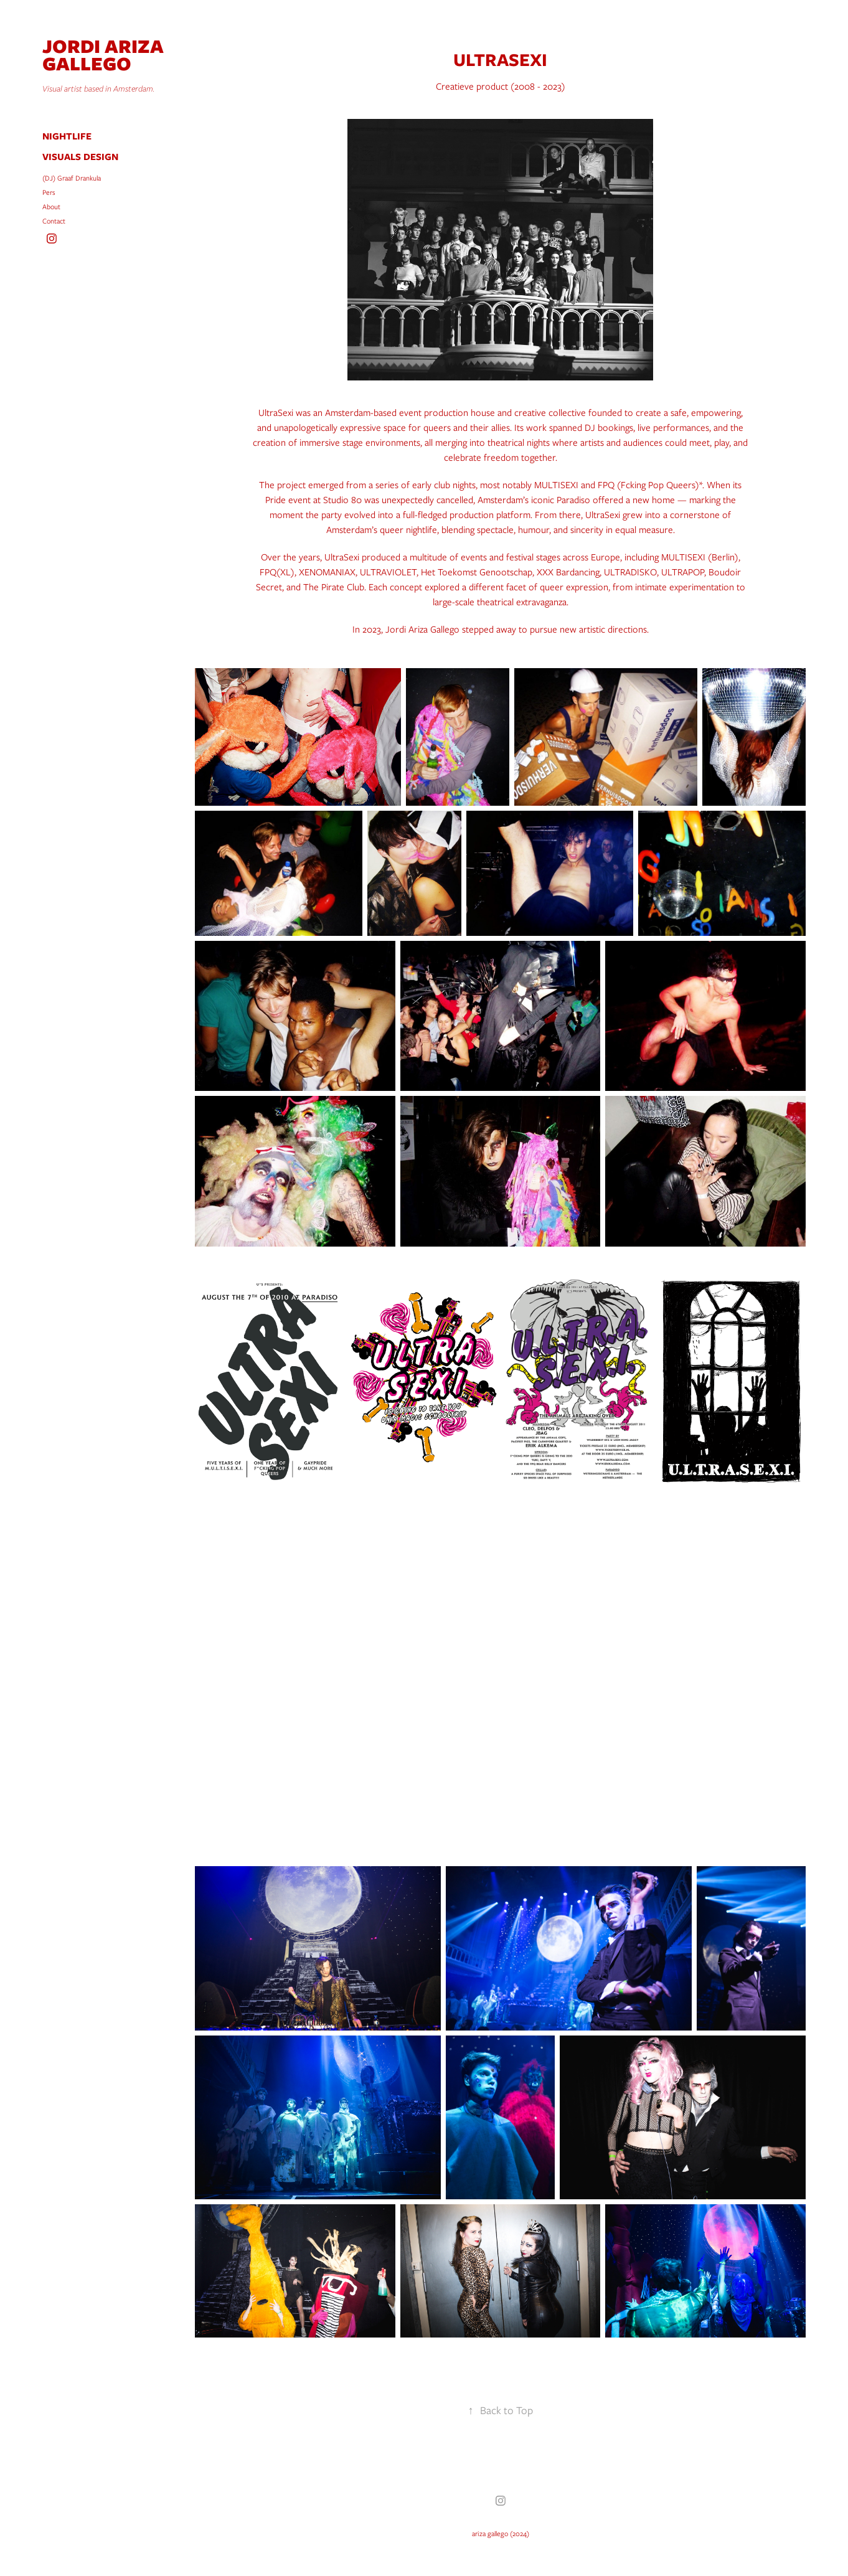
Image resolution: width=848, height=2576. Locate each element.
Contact (53, 221)
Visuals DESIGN (80, 157)
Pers (48, 192)
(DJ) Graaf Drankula (71, 178)
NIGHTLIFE (67, 136)
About (51, 207)
